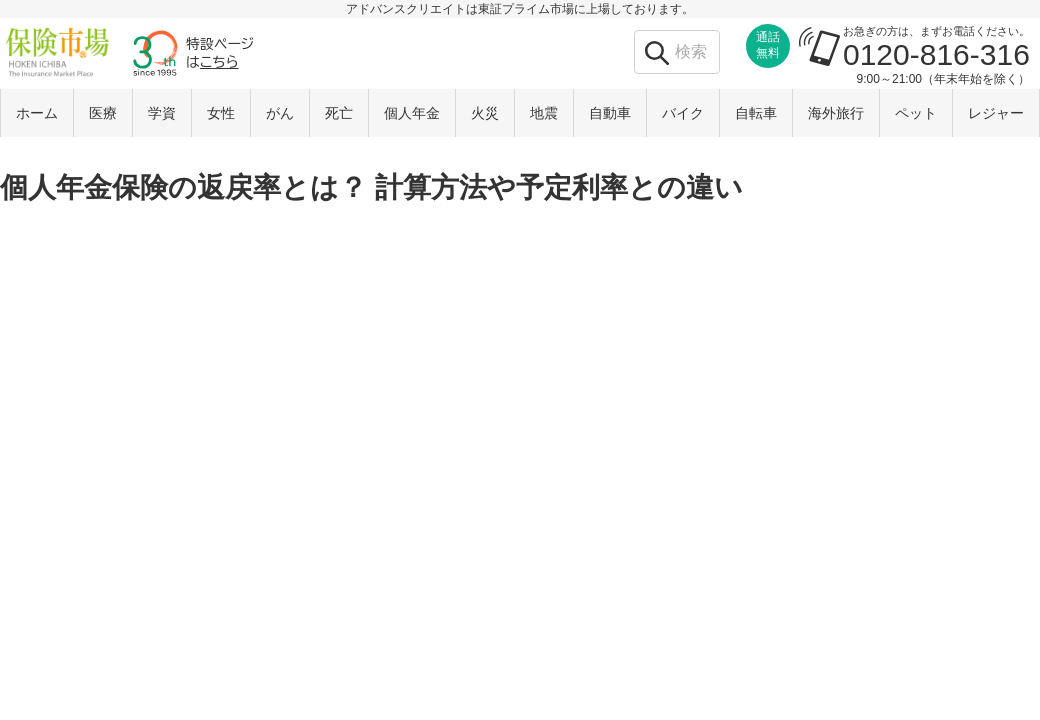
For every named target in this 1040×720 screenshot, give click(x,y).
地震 (544, 113)
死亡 (339, 113)
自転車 (756, 113)
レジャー (996, 113)
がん (280, 113)
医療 (103, 113)
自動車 (610, 113)
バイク (683, 113)
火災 (485, 113)
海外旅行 (836, 113)
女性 (221, 113)
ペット (916, 113)
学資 (162, 113)
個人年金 (412, 113)
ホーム (37, 113)
